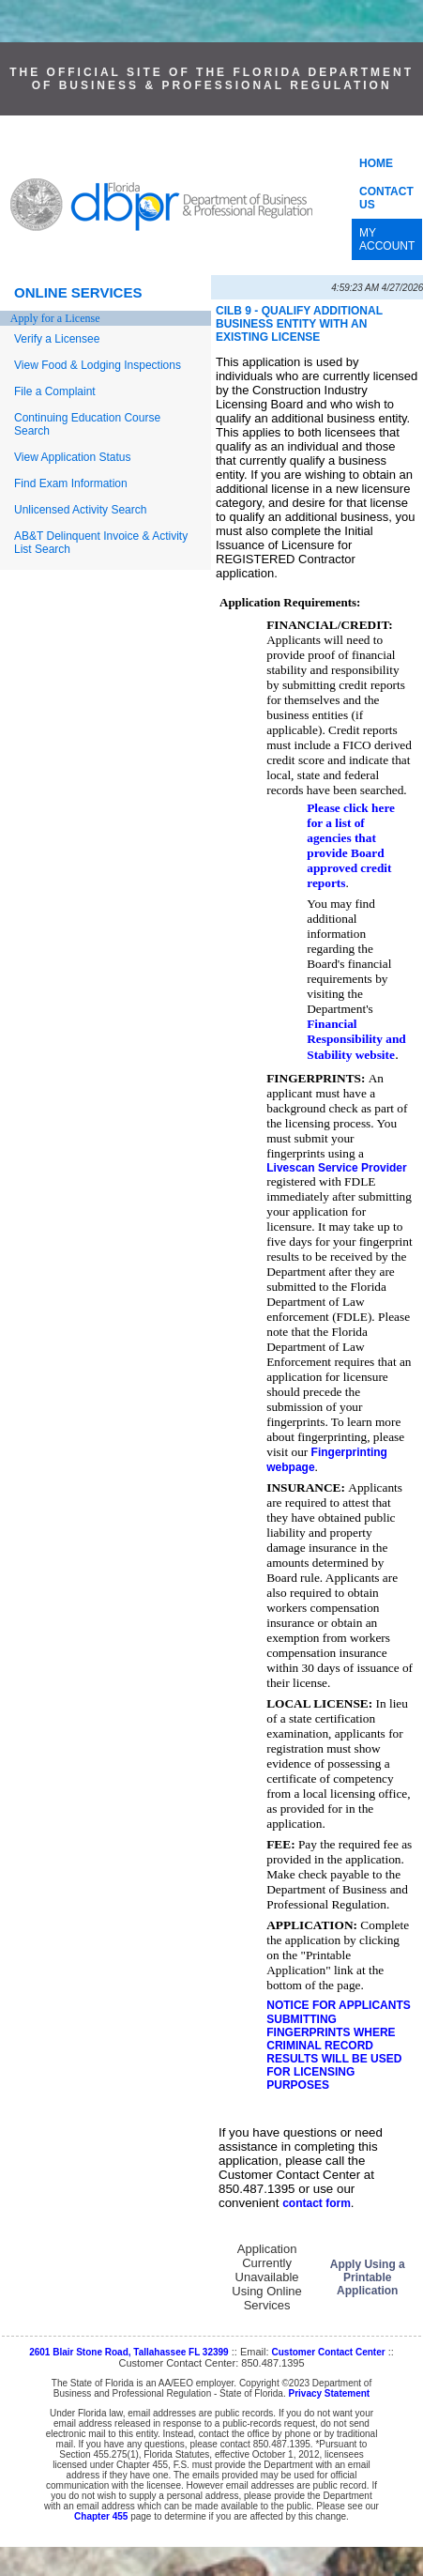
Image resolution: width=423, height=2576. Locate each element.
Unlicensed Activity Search (80, 509)
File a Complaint (55, 391)
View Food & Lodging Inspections (97, 365)
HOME (376, 163)
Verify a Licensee (56, 338)
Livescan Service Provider (336, 1167)
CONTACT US (386, 198)
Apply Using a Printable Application (367, 2277)
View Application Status (72, 457)
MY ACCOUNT (387, 239)
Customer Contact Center (328, 2352)
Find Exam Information (71, 483)
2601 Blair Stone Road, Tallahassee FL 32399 (129, 2352)
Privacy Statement (329, 2393)
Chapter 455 (101, 2516)
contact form (316, 2203)
